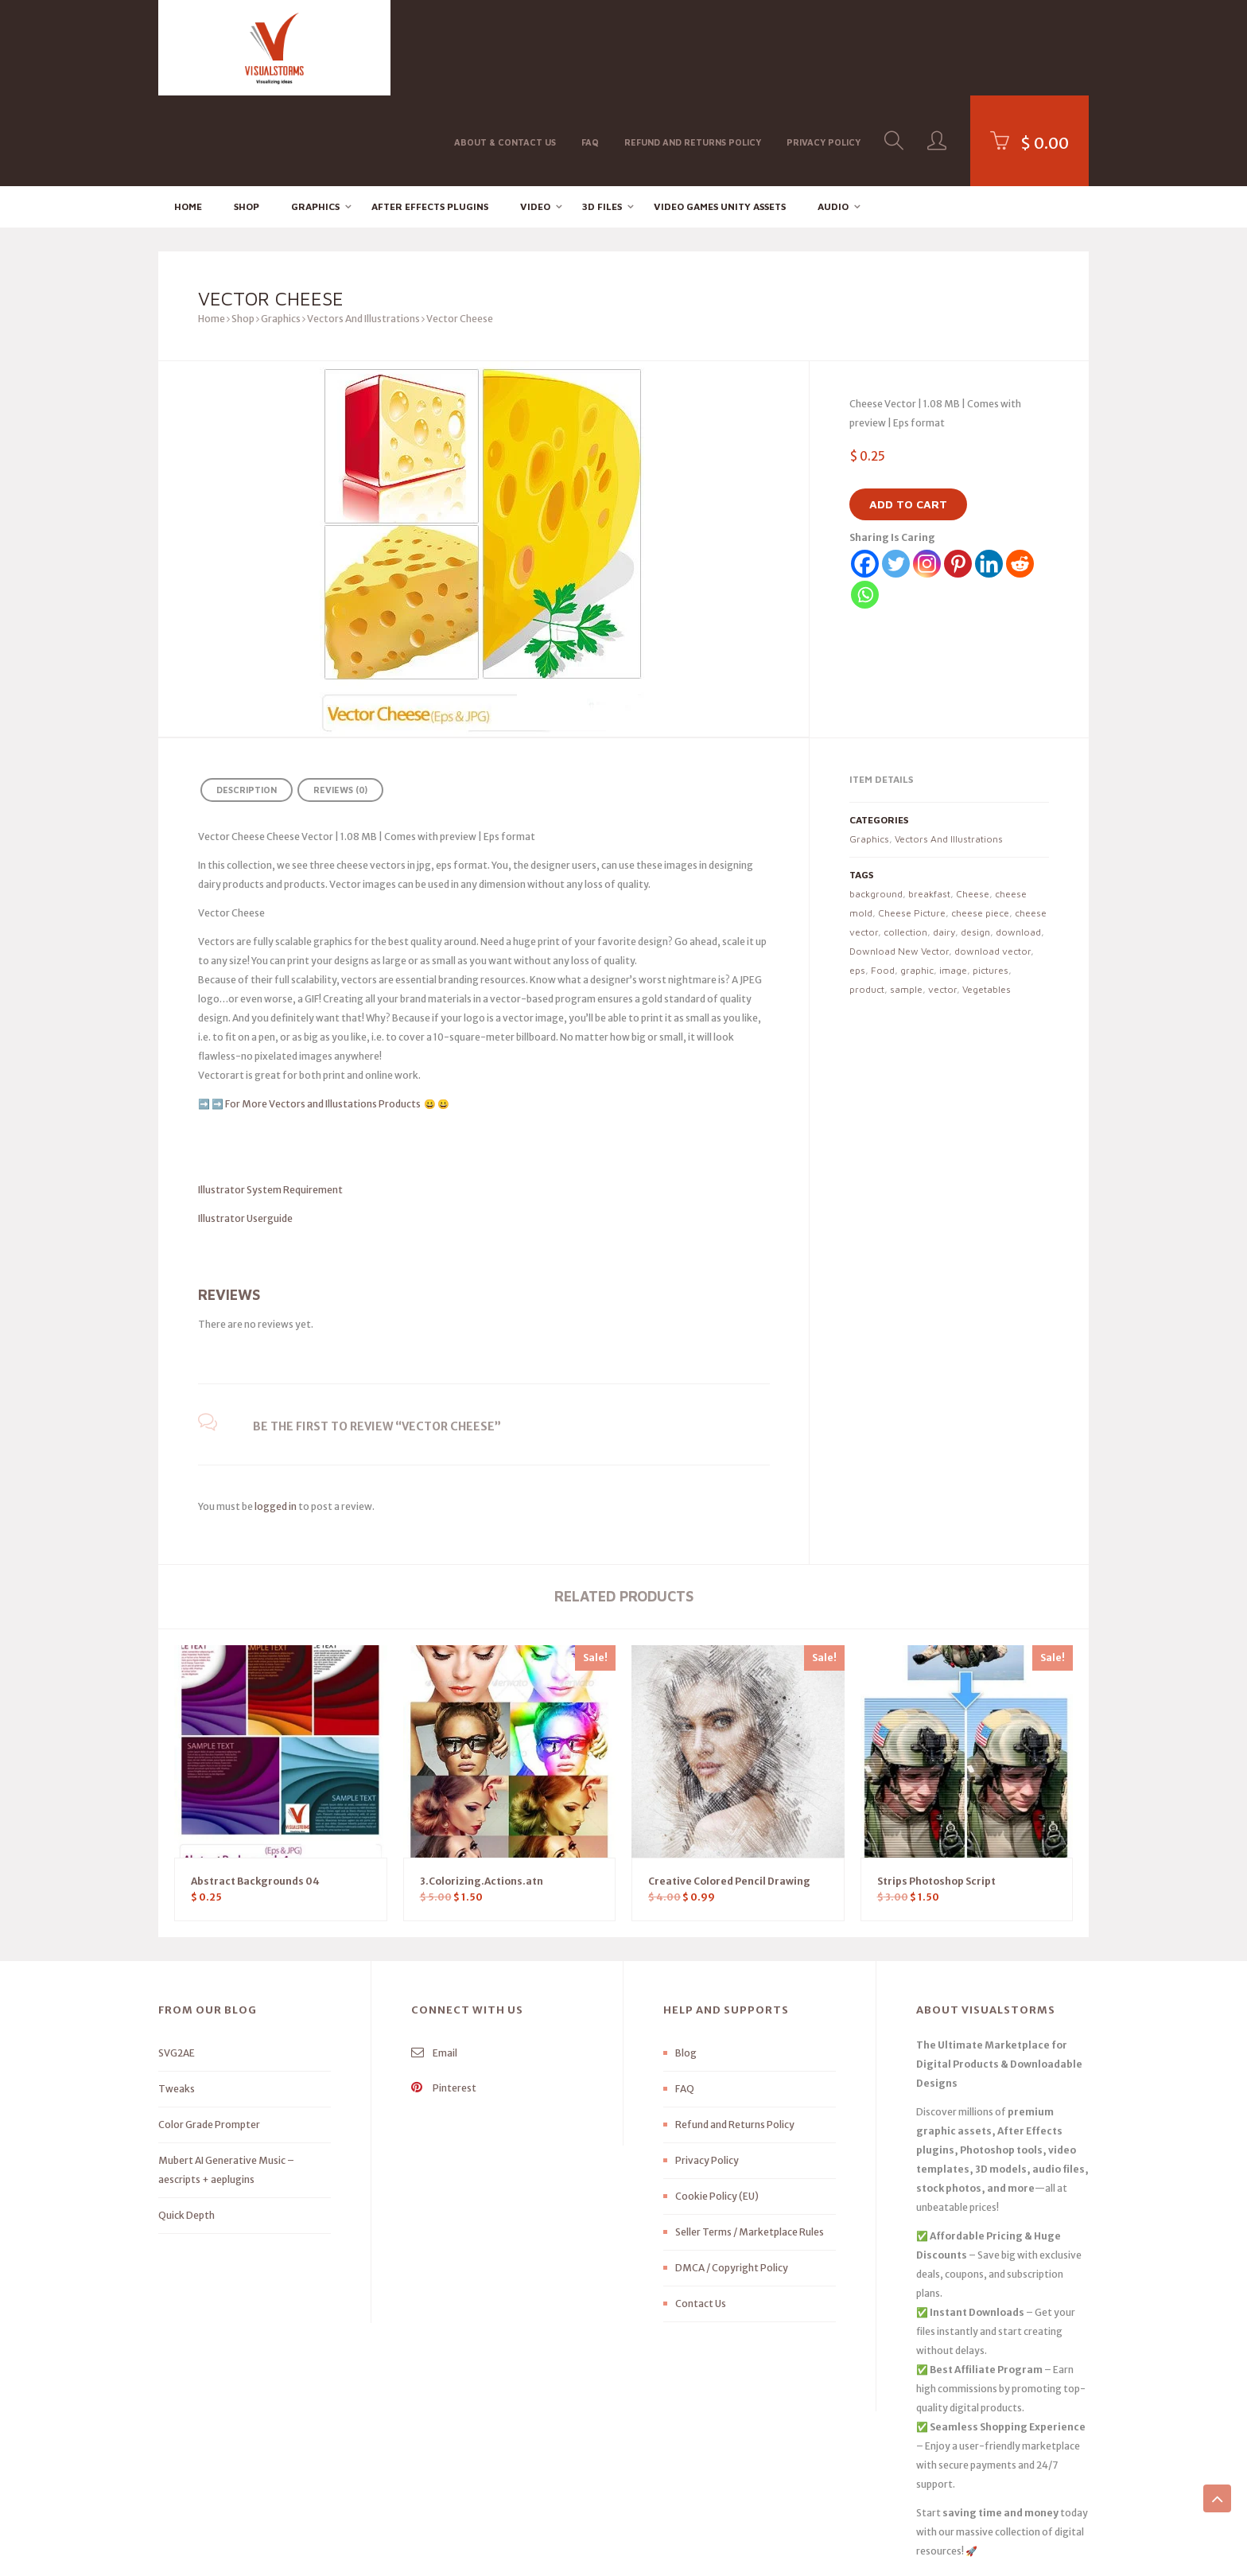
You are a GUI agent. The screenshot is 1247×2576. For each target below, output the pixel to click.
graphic (917, 879)
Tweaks (176, 1999)
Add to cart (908, 414)
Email (434, 1963)
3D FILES (602, 116)
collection (905, 841)
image (953, 879)
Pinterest (443, 1998)
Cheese (972, 803)
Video (535, 116)
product (866, 899)
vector (942, 899)
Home (188, 116)
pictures (990, 879)
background (876, 803)
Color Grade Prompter (209, 2035)
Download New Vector (899, 860)
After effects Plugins (429, 116)
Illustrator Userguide (245, 1128)
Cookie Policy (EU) (717, 2106)
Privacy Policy (823, 46)
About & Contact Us (505, 46)
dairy (944, 841)
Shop (246, 116)
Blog (686, 1963)
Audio (833, 116)
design (975, 841)
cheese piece (980, 822)
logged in (275, 1416)
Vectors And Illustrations (363, 229)
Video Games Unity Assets (720, 116)
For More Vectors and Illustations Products (323, 1013)
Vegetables (986, 899)
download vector (992, 860)
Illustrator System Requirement (270, 1099)
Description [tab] (246, 700)
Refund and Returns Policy (692, 46)
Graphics (315, 116)
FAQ (590, 46)
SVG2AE (176, 1963)
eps (857, 879)
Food (883, 879)
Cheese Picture (912, 822)
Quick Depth (186, 2125)
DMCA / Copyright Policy (731, 2178)
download (1018, 841)
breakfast (929, 803)
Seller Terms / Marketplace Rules (749, 2142)
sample (906, 899)
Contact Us (700, 2214)
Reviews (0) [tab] (340, 700)
